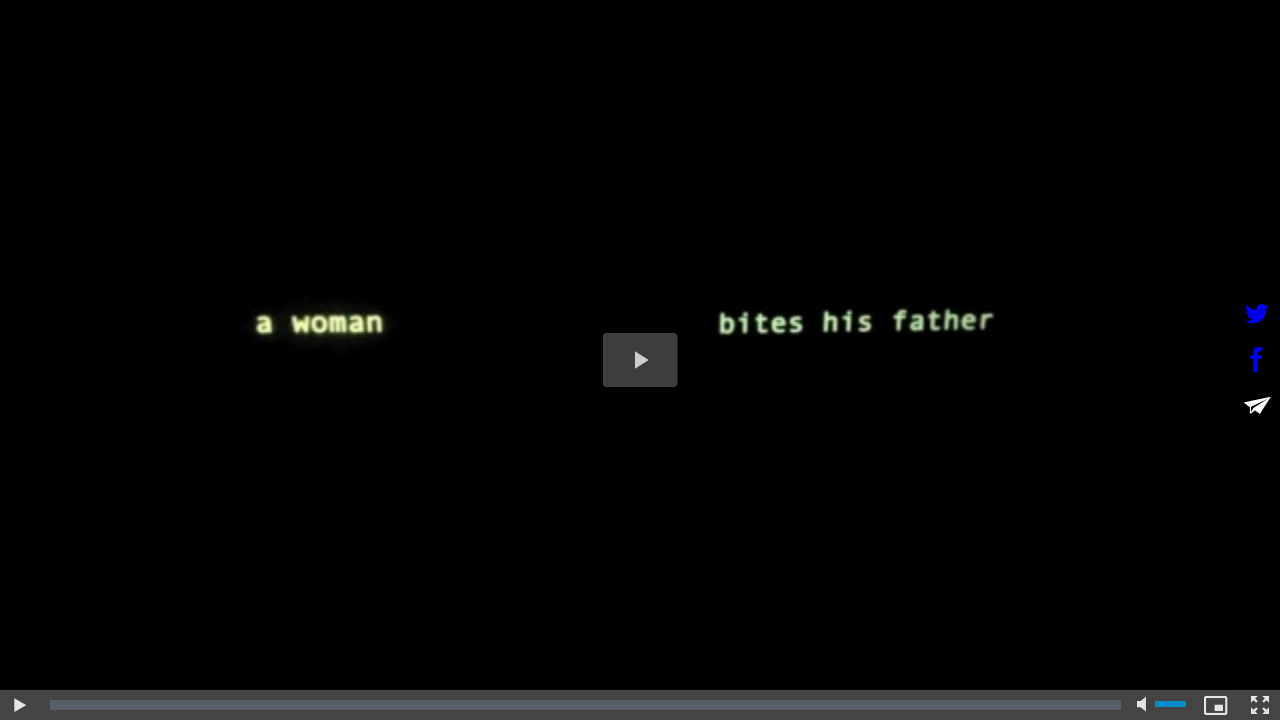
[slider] (585, 705)
